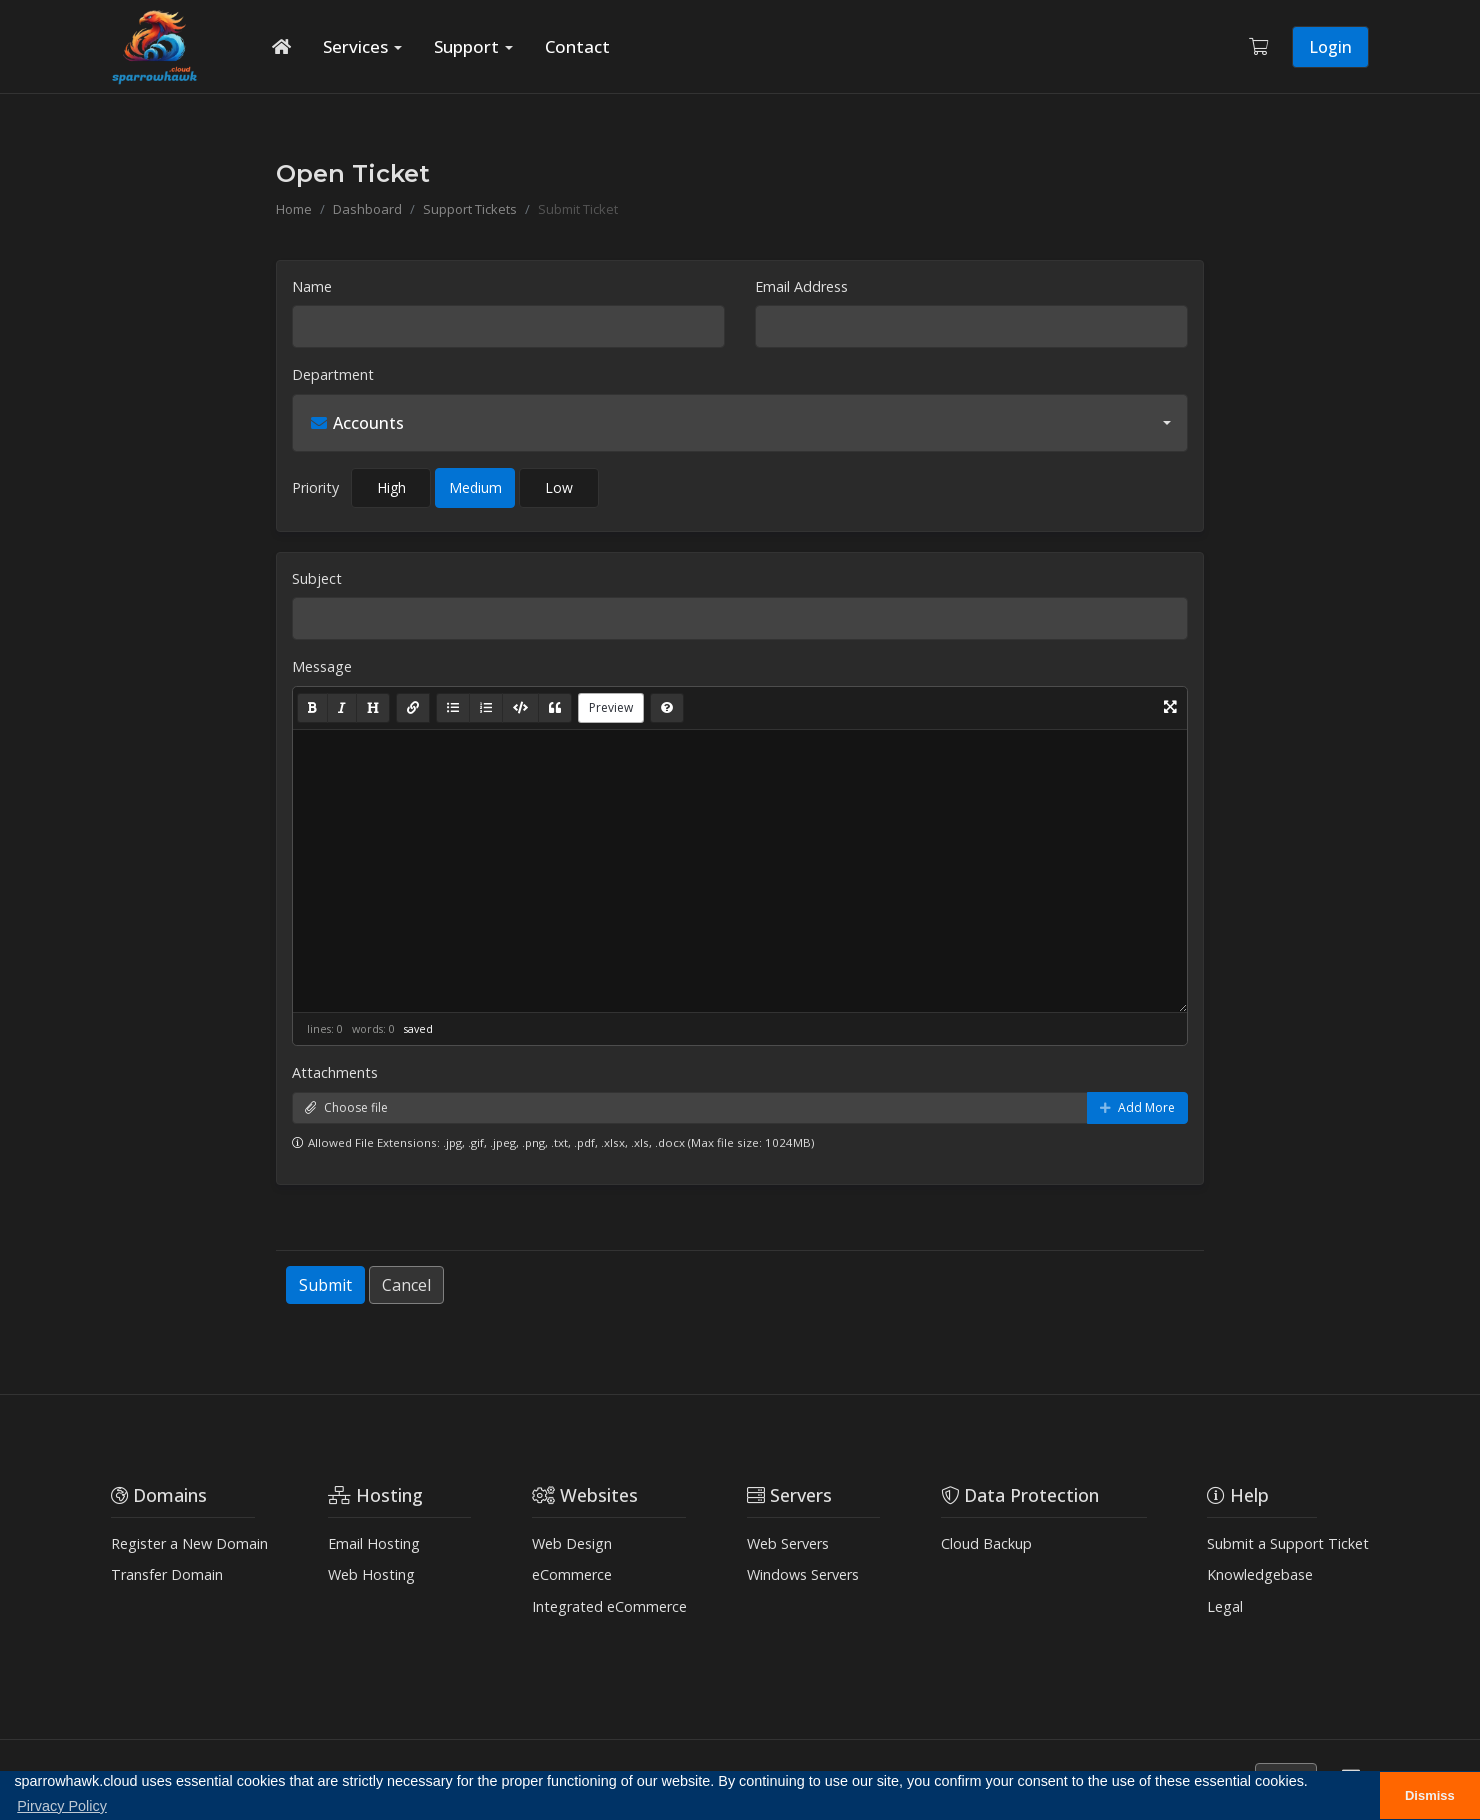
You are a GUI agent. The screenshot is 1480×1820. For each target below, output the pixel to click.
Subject (317, 578)
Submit (325, 1285)
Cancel (406, 1285)
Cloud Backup (986, 1543)
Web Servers (788, 1543)
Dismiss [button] (1430, 1795)
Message (322, 666)
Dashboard (367, 209)
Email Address (801, 286)
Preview (611, 707)
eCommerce (572, 1574)
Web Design (572, 1543)
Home (294, 209)
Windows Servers (803, 1574)
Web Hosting (371, 1574)
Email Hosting (374, 1543)
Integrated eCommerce (609, 1606)
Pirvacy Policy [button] (62, 1806)
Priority (315, 487)
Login (1330, 47)
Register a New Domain (189, 1543)
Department (333, 374)
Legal (1225, 1606)
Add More (1137, 1107)
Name (312, 286)
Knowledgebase (1260, 1574)
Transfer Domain (167, 1574)
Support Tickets (470, 209)
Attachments (335, 1072)
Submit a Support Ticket (1288, 1543)
